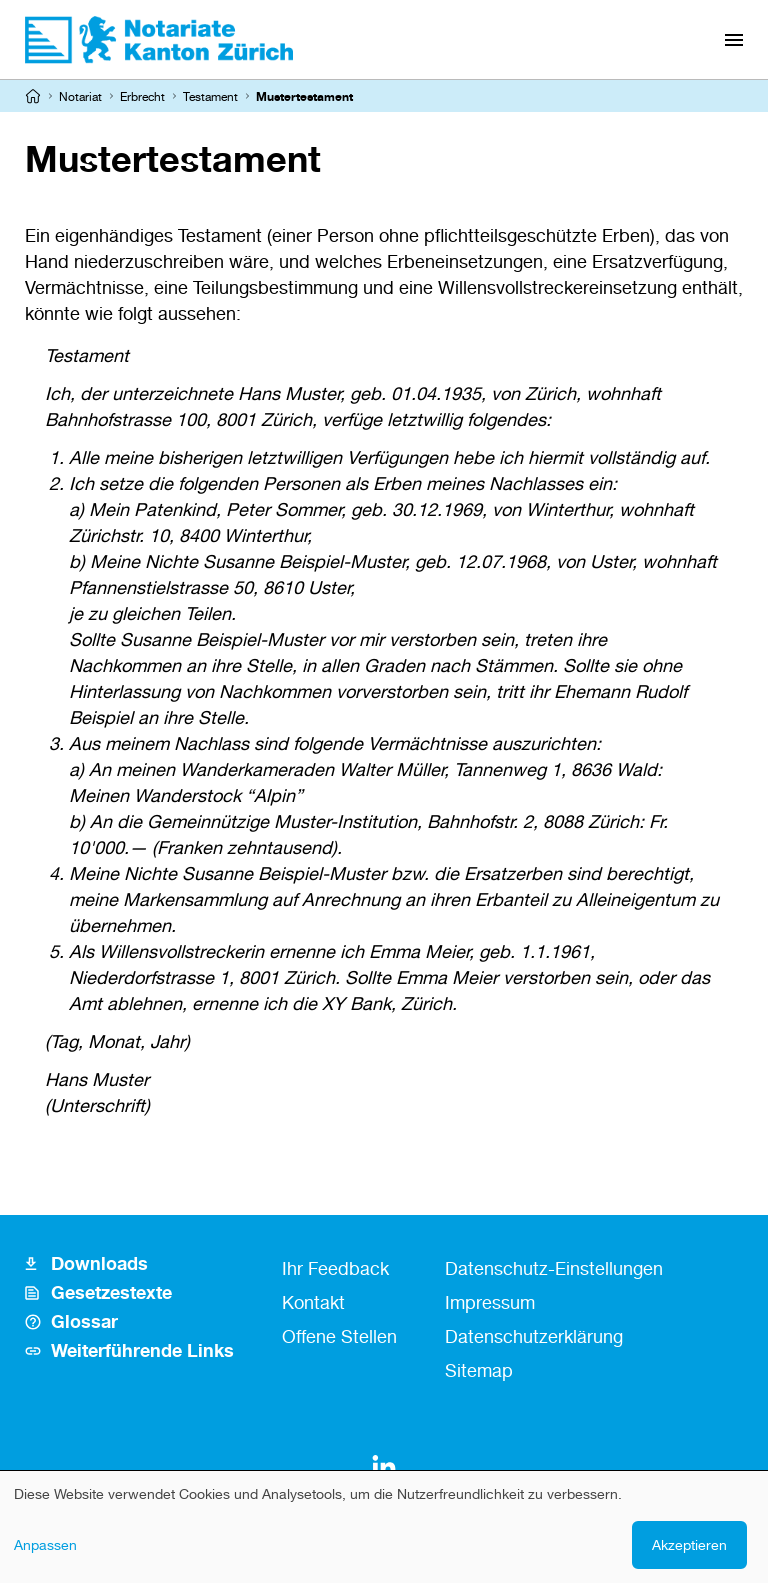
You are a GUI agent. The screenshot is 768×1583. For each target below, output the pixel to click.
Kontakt (313, 1302)
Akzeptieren (689, 1544)
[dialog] (384, 1527)
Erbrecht (142, 96)
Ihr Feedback (335, 1268)
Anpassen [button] (45, 1544)
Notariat (80, 96)
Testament (210, 96)
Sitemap (479, 1370)
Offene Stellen (339, 1336)
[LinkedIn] (384, 1467)
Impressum (490, 1302)
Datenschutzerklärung (534, 1336)
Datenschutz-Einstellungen (554, 1268)
